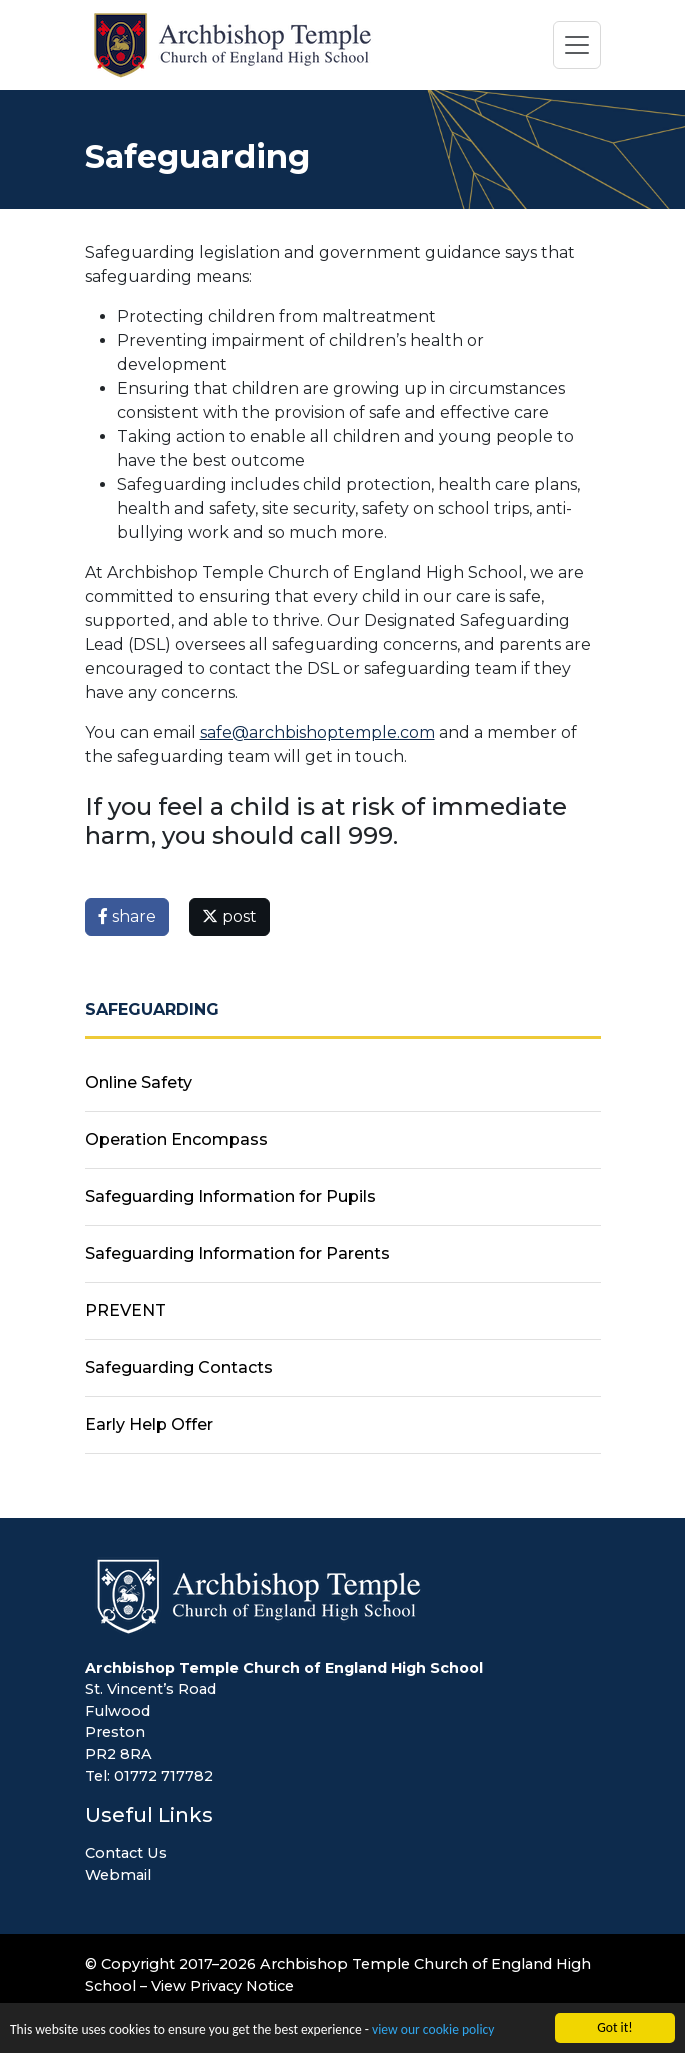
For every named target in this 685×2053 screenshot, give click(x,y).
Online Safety (138, 1082)
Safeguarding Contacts (179, 1367)
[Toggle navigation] (577, 45)
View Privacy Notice (222, 1986)
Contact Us (126, 1853)
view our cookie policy (433, 2030)
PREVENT (125, 1310)
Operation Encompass (176, 1139)
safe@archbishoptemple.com (317, 732)
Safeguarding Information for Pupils (230, 1196)
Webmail (118, 1875)
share (127, 916)
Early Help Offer (149, 1424)
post (229, 916)
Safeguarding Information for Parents (237, 1253)
